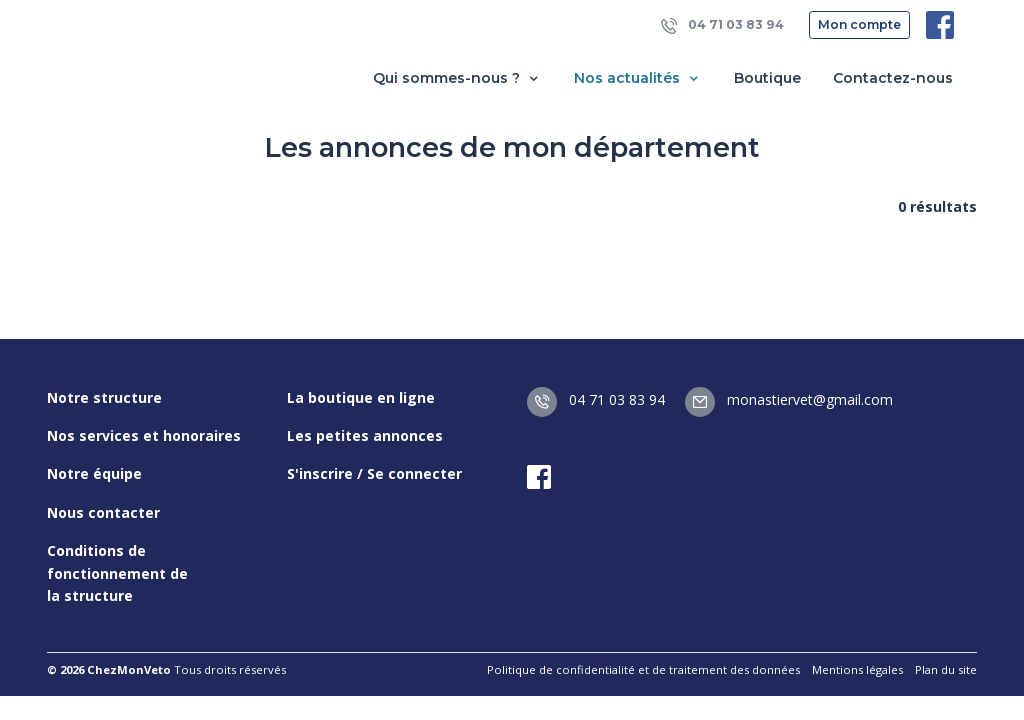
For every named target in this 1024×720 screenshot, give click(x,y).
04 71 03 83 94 (722, 25)
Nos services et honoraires (144, 435)
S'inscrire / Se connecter (374, 473)
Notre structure (104, 397)
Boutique (767, 78)
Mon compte (859, 24)
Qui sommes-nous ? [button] (457, 78)
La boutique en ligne (361, 397)
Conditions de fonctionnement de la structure (117, 573)
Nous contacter (103, 512)
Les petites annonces (365, 435)
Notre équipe (94, 473)
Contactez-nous (893, 78)
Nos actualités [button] (638, 78)
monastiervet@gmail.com (789, 399)
